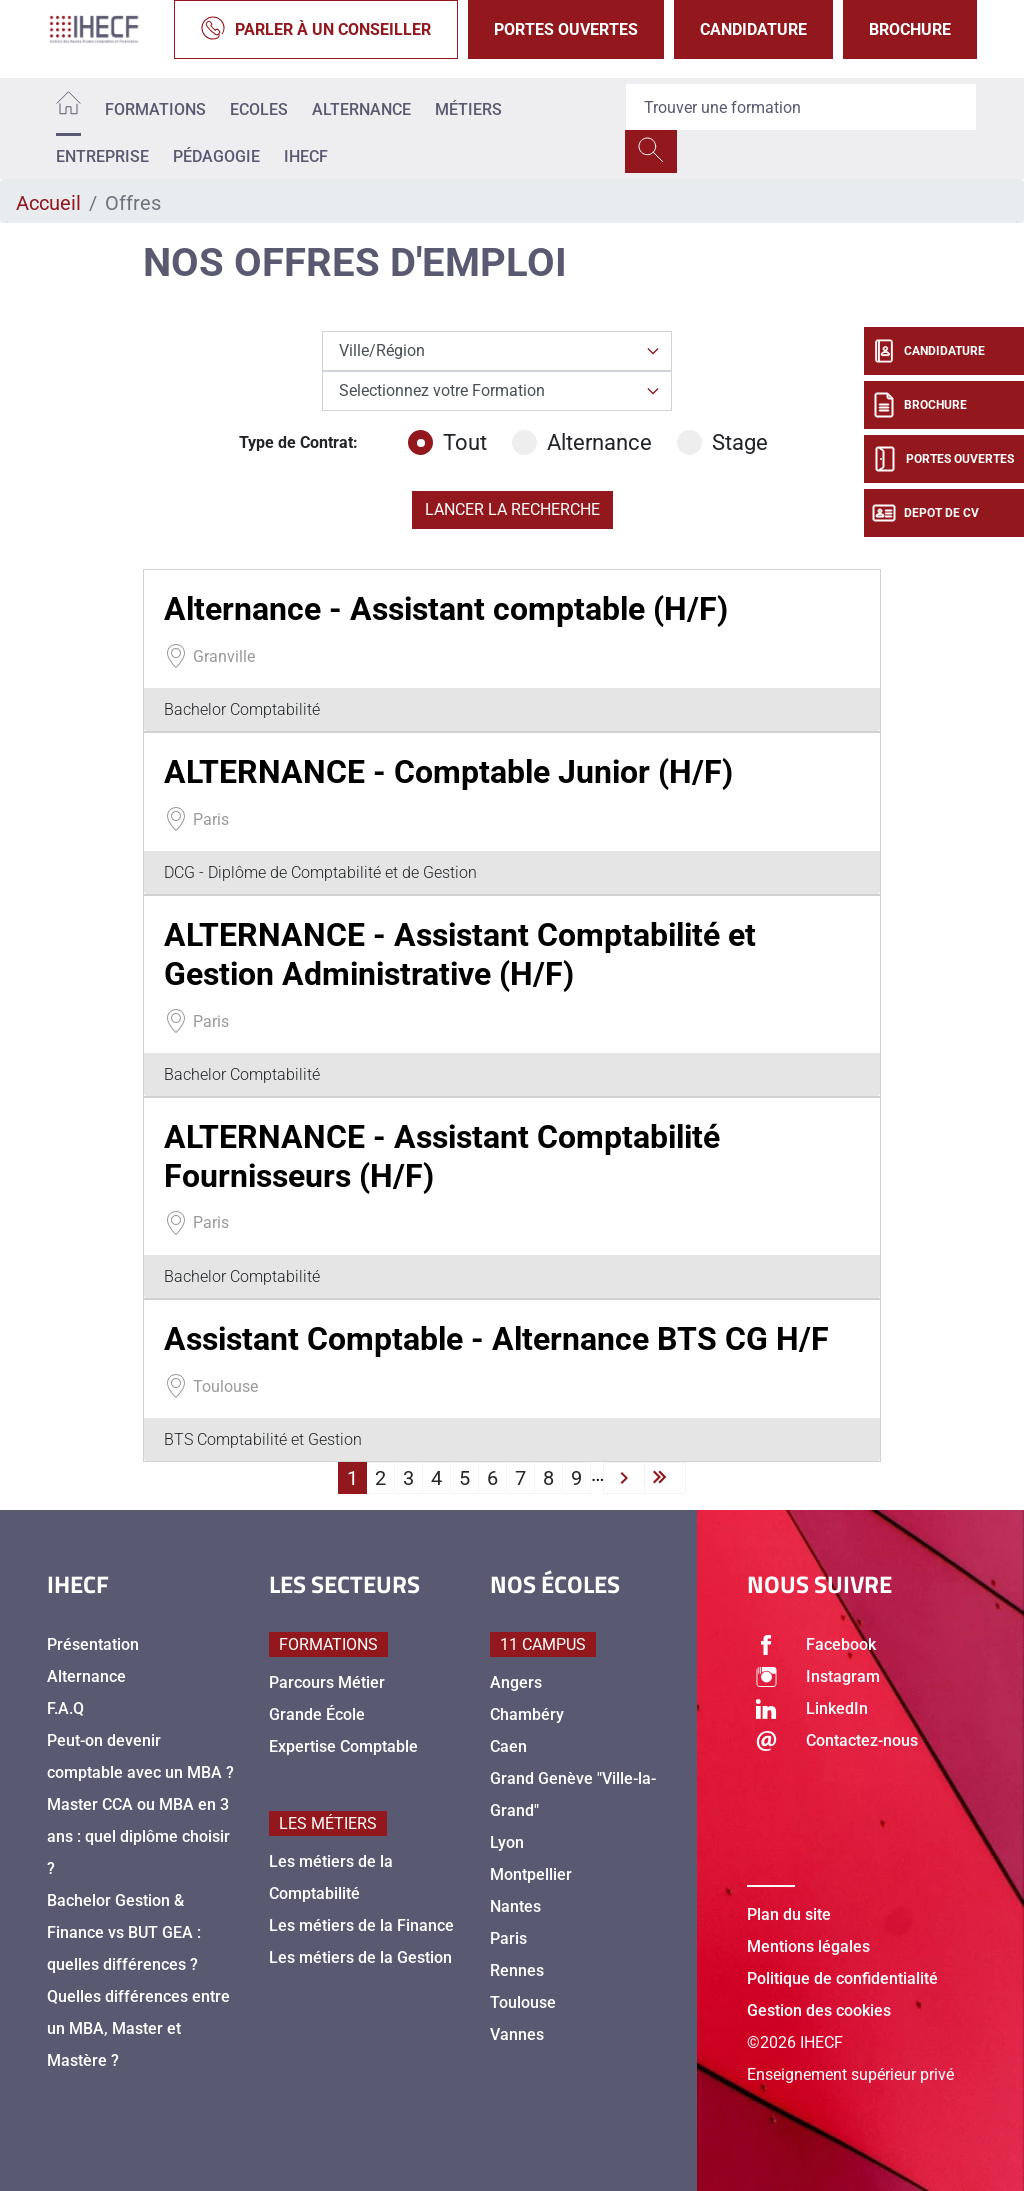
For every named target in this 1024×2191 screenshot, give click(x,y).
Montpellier (531, 1874)
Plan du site (789, 1914)
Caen (508, 1746)
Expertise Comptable (343, 1746)
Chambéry (527, 1714)
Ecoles (259, 109)
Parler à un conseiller (316, 29)
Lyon (507, 1842)
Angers (516, 1682)
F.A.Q (65, 1708)
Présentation (93, 1644)
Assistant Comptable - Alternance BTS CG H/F (496, 1339)
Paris (508, 1938)
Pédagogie (216, 156)
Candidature (753, 29)
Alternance (361, 109)
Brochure (910, 29)
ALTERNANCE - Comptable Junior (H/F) (448, 772)
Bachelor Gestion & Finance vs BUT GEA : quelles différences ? (124, 1932)
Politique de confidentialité (842, 1978)
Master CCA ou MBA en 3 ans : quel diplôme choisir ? (138, 1836)
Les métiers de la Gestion (360, 1957)
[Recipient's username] (801, 107)
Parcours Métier (327, 1682)
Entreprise (102, 156)
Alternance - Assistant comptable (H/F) (446, 609)
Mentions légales (808, 1946)
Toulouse (523, 2002)
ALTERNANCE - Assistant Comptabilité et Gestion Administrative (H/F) (460, 954)
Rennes (517, 1970)
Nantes (515, 1906)
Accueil (48, 203)
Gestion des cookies (819, 2010)
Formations (155, 109)
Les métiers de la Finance (361, 1925)
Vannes (517, 2034)
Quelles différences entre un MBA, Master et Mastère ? (138, 2028)
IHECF (306, 156)
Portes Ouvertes (566, 29)
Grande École (317, 1714)
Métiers (468, 109)
